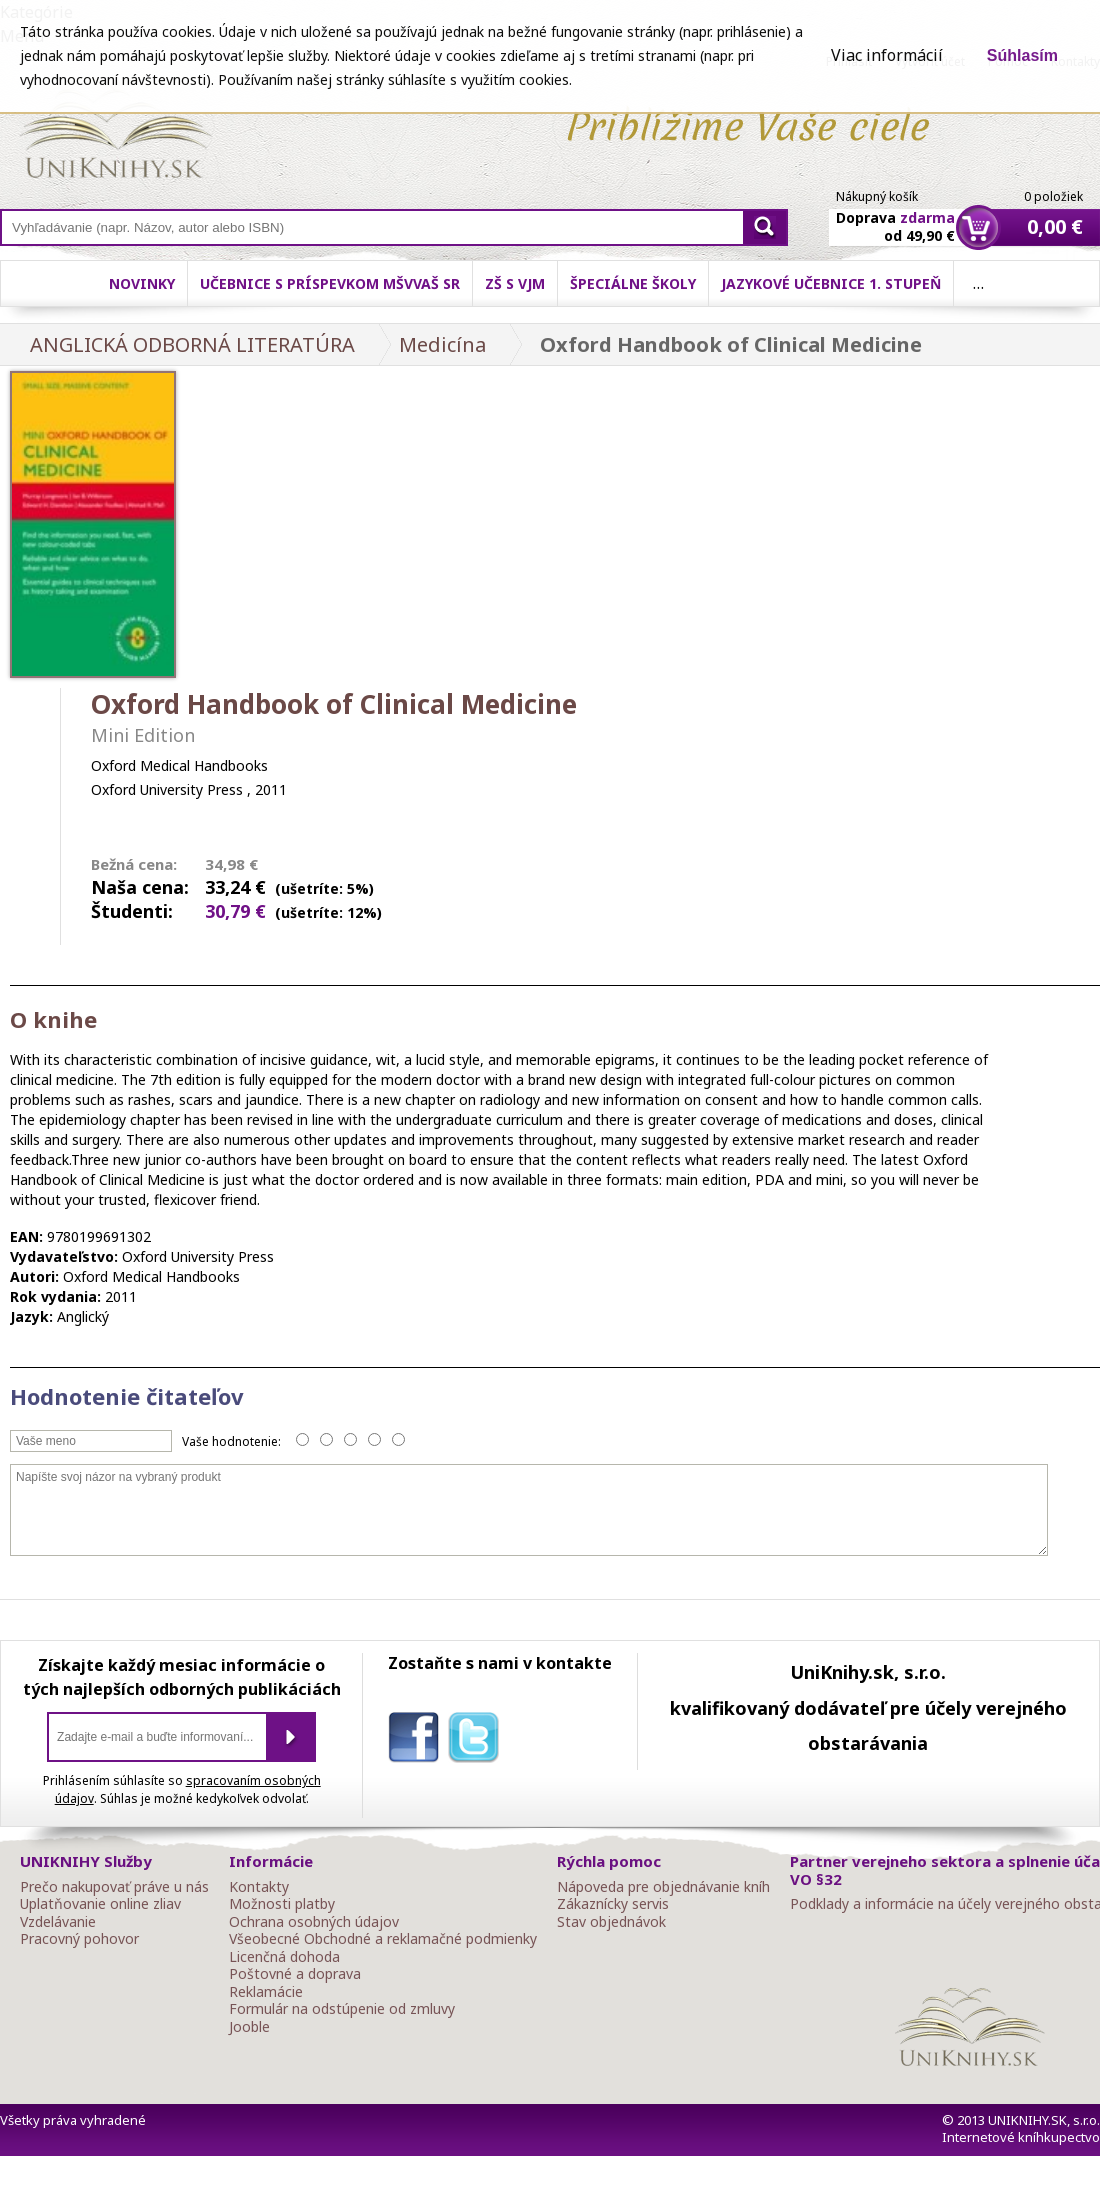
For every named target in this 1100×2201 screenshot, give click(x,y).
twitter (478, 1741)
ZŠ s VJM (515, 283)
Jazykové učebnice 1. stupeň (831, 283)
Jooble (249, 2027)
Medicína (442, 344)
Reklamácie (266, 1992)
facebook (418, 1741)
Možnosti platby (282, 1904)
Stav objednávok (611, 1922)
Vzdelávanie (58, 1922)
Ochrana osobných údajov (314, 1922)
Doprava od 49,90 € (895, 215)
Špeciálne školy (633, 283)
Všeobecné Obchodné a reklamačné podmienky (383, 1939)
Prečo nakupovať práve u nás (114, 1887)
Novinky (142, 283)
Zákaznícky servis (613, 1904)
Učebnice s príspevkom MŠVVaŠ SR (330, 283)
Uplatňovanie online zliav (100, 1904)
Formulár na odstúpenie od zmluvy (342, 2009)
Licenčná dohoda (284, 1957)
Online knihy (115, 138)
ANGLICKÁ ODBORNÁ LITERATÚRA (192, 344)
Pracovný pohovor (79, 1939)
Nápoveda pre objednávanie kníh (663, 1887)
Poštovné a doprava (295, 1974)
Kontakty (259, 1887)
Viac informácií (887, 55)
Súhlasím (1022, 55)
